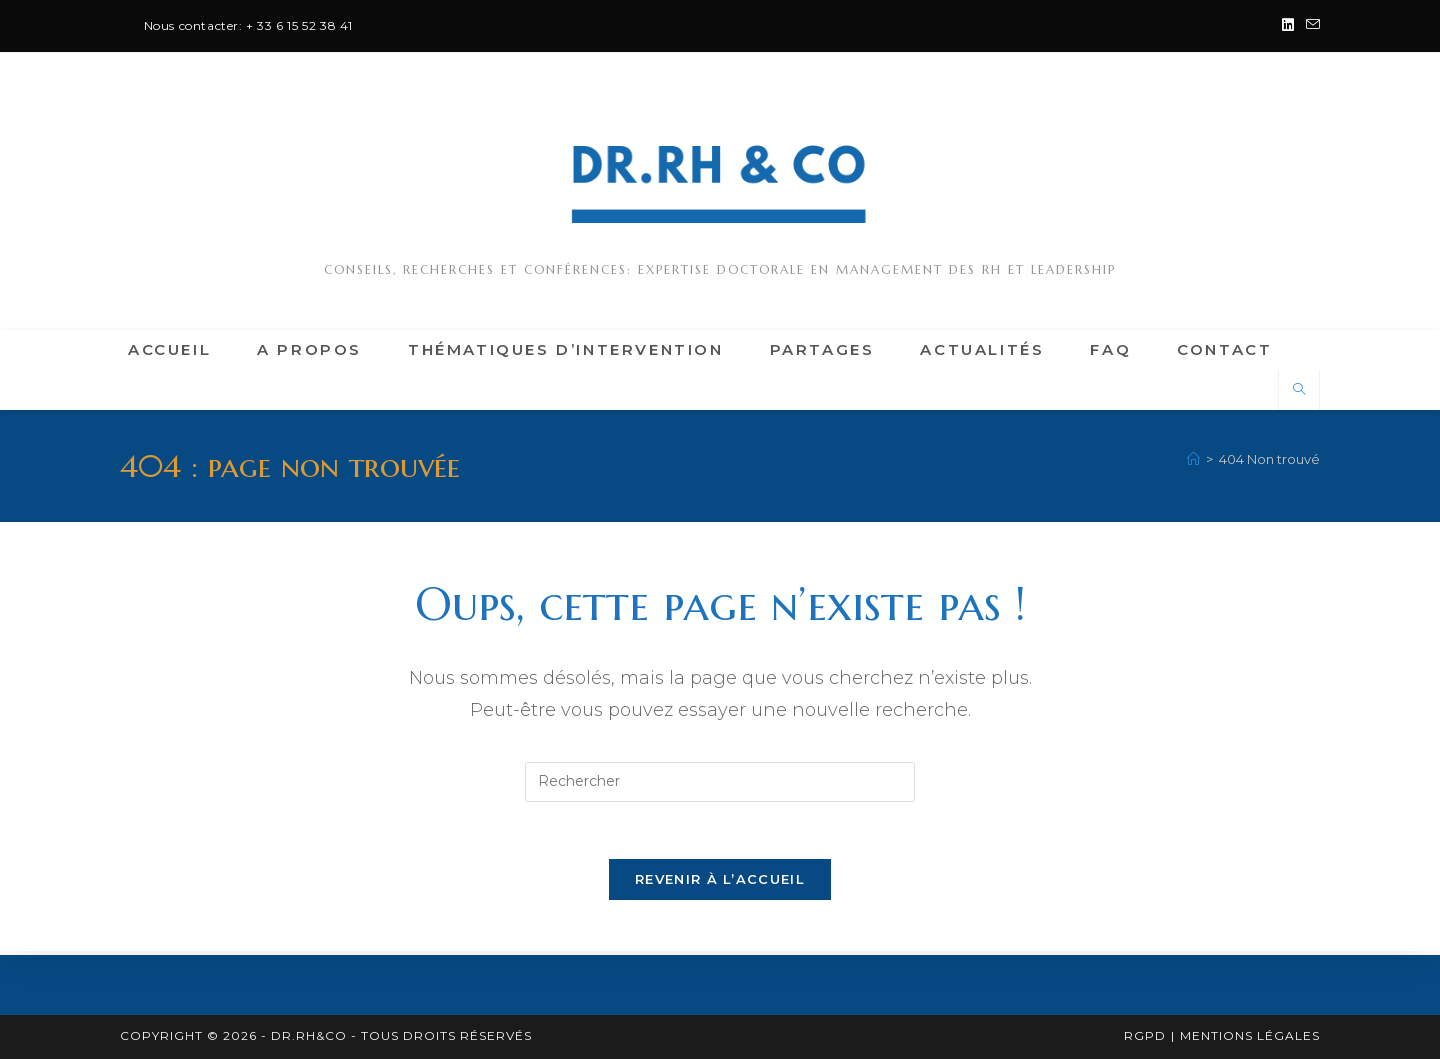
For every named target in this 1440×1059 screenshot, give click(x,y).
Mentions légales (1250, 1035)
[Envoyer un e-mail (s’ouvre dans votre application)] (1310, 26)
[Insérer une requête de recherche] (720, 782)
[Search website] (1299, 390)
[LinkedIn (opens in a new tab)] (1288, 26)
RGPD (1145, 1035)
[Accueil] (1193, 459)
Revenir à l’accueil (720, 883)
